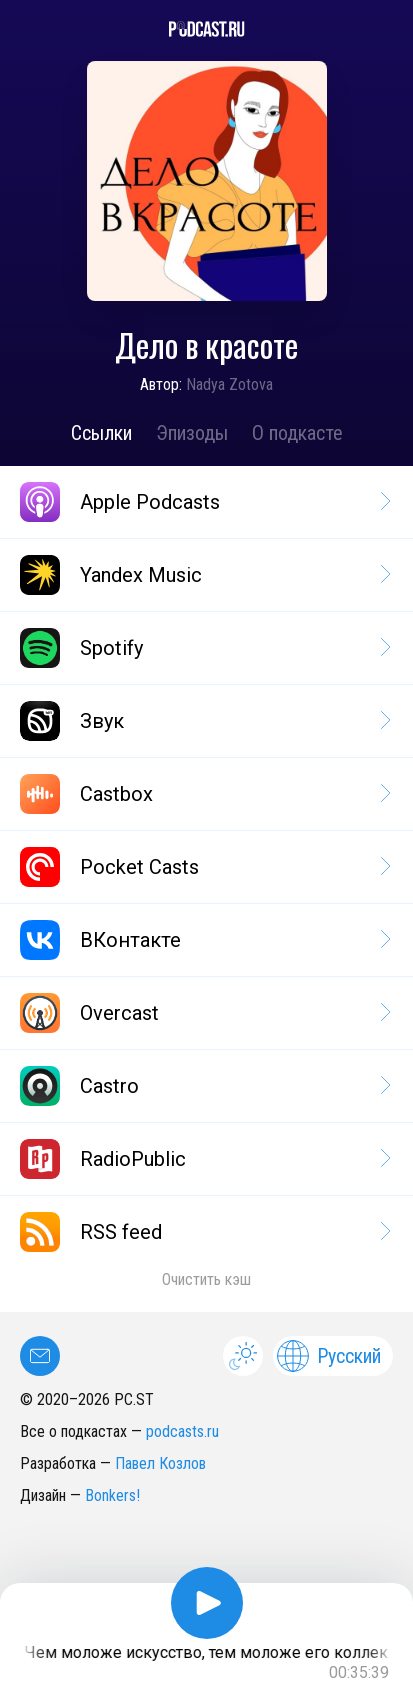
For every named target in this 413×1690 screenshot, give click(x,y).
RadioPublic (204, 1159)
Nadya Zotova (229, 384)
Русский (329, 1356)
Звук (204, 721)
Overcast (204, 1013)
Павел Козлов (160, 1463)
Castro (204, 1086)
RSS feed (204, 1232)
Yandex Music (204, 575)
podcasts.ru (182, 1431)
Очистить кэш (206, 1279)
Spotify (204, 648)
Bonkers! (112, 1495)
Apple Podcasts (204, 502)
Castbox (204, 794)
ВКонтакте (204, 940)
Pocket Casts (204, 867)
